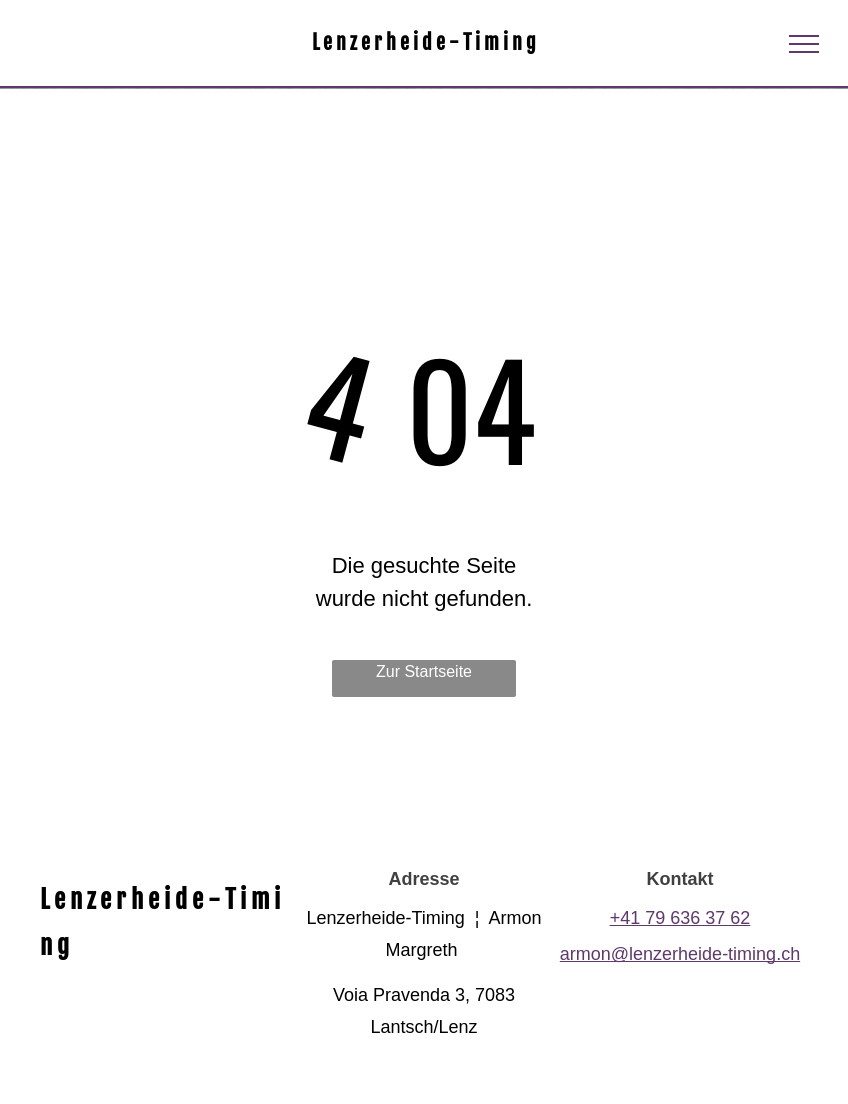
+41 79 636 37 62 (680, 918)
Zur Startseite (424, 671)
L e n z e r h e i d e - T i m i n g (424, 42)
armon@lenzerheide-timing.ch (680, 954)
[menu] (804, 44)
